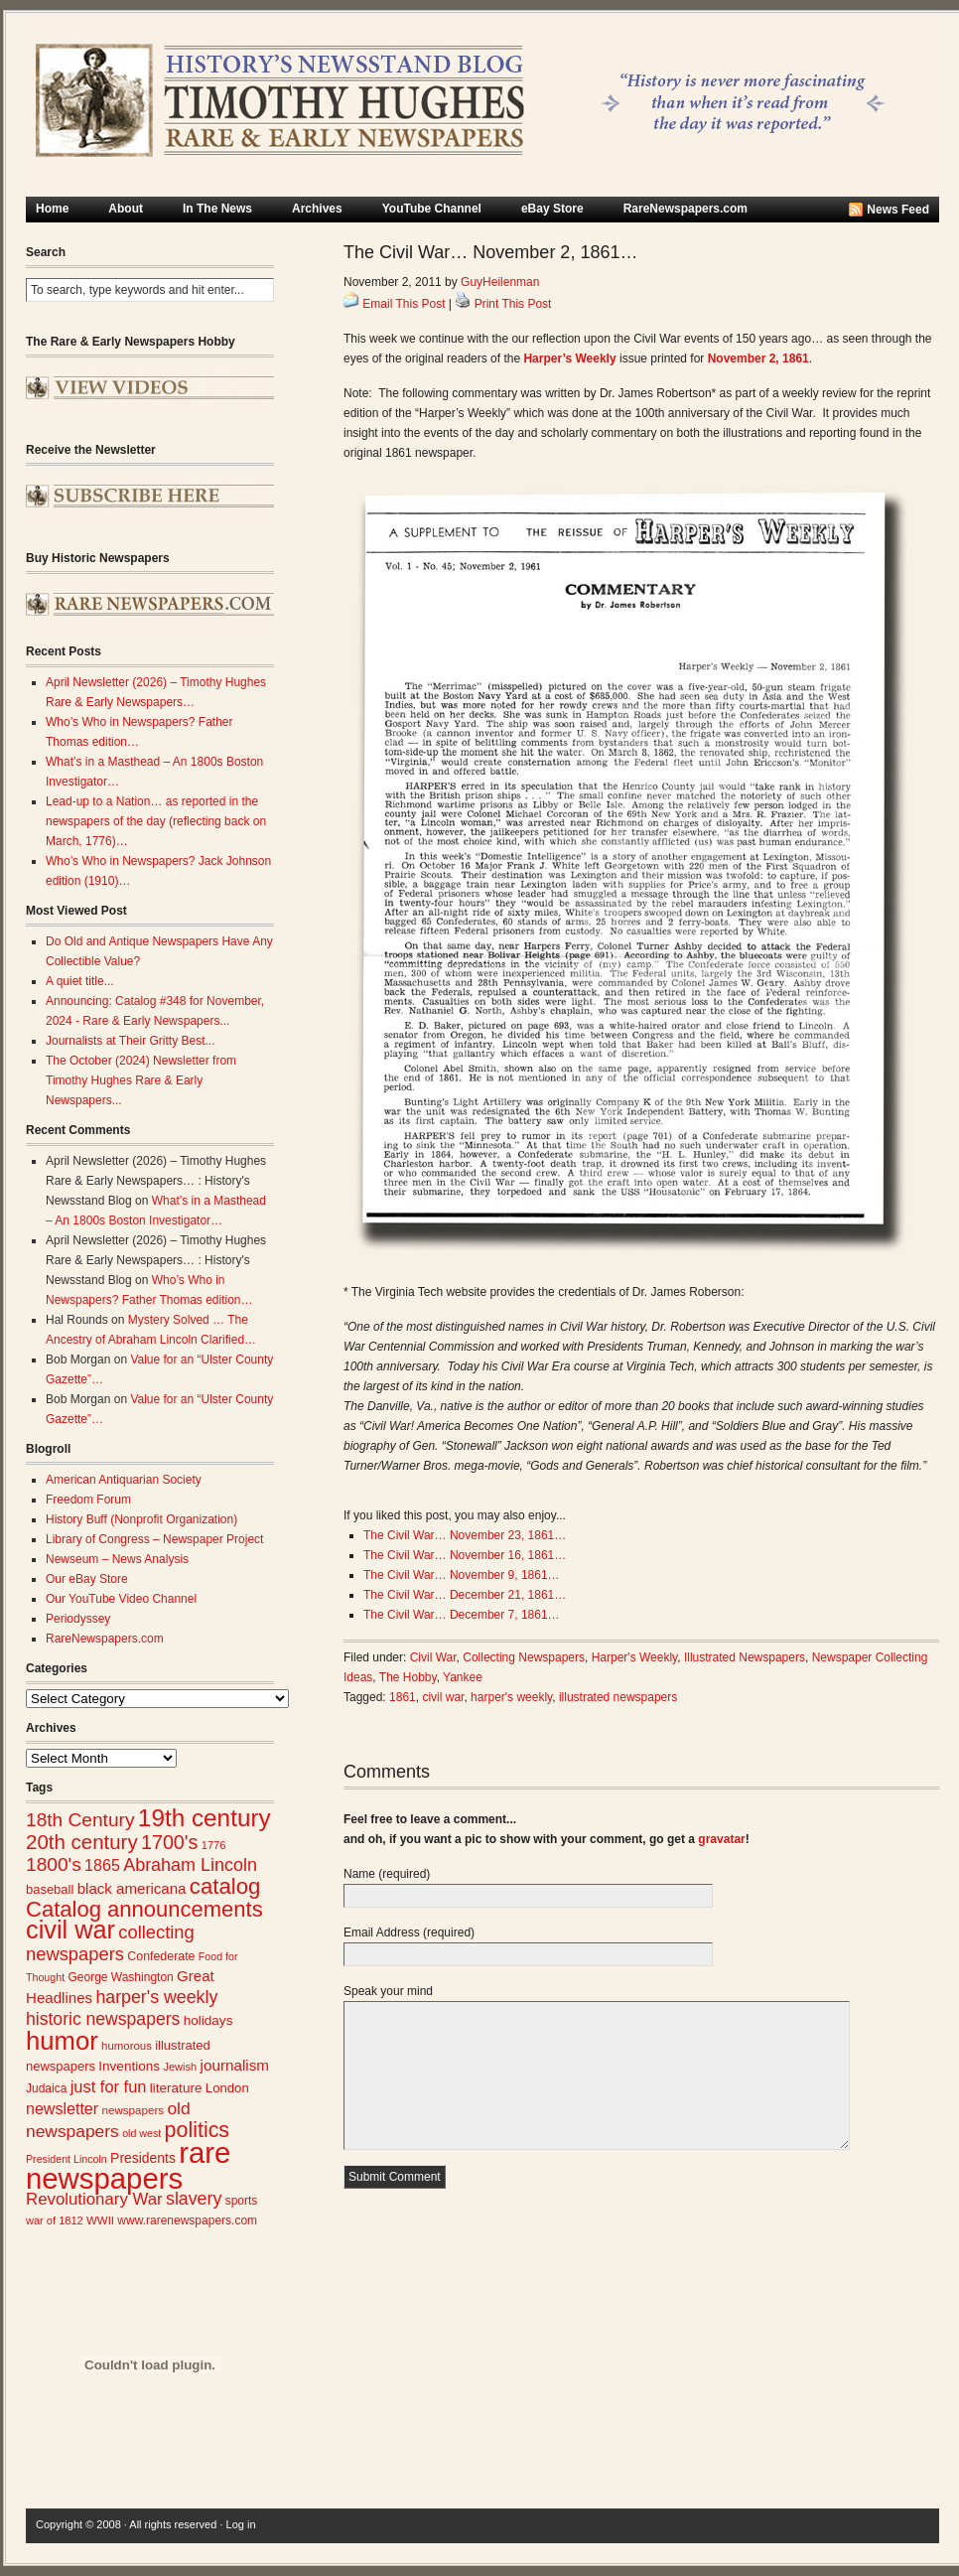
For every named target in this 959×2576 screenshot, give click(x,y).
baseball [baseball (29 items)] (49, 1889)
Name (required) (386, 1874)
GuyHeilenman (500, 282)
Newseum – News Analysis (117, 1559)
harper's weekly (511, 1697)
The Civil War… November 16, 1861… (464, 1555)
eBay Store (552, 208)
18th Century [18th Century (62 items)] (80, 1819)
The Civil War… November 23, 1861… (464, 1535)
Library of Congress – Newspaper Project (154, 1539)
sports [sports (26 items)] (241, 2201)
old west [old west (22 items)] (141, 2133)
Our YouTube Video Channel (121, 1599)
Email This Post (403, 304)
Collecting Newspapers (524, 1657)
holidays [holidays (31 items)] (208, 2020)
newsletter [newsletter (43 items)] (62, 2108)
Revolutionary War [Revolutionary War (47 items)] (94, 2199)
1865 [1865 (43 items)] (102, 1865)
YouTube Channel (431, 208)
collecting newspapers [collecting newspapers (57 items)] (110, 1943)
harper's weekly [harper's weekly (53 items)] (156, 1997)
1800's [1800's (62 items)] (53, 1864)
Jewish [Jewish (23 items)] (180, 2067)
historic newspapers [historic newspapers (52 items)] (103, 2019)
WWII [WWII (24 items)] (100, 2220)
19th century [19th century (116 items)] (204, 1817)
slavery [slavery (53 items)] (193, 2199)
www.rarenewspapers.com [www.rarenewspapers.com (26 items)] (187, 2220)
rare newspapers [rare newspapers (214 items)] (128, 2165)
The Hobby (408, 1677)
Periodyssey (78, 1619)
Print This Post (513, 304)
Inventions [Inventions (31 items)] (129, 2066)
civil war (443, 1697)
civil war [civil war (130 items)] (70, 1929)
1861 (402, 1697)
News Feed (898, 209)
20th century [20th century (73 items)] (82, 1841)
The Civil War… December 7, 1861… (461, 1615)
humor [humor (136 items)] (62, 2041)
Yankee (462, 1677)
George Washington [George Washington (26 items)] (120, 1977)
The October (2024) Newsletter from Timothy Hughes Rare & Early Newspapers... (141, 1080)
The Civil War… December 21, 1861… (464, 1595)
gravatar (721, 1839)
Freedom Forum (88, 1499)
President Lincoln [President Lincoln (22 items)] (66, 2159)
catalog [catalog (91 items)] (225, 1886)
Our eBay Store (87, 1579)
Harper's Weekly (635, 1657)
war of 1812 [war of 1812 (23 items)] (54, 2220)
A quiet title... (80, 981)
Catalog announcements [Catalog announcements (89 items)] (144, 1909)
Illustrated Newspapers (744, 1657)
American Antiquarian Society (124, 1480)
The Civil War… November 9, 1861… (461, 1575)
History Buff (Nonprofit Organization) (141, 1519)
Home (52, 208)
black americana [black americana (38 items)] (132, 1888)
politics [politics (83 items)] (197, 2130)
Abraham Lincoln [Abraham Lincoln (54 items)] (190, 1865)
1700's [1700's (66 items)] (169, 1842)
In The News (217, 208)
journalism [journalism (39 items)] (235, 2065)
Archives (317, 208)
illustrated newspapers (618, 1697)
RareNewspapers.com (685, 208)
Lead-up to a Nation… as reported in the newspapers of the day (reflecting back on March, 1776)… (156, 821)
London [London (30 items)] (227, 2087)
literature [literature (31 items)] (176, 2087)
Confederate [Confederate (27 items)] (161, 1956)
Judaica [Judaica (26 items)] (46, 2088)
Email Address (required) (409, 1932)
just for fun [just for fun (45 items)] (108, 2086)
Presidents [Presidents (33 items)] (143, 2158)
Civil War (433, 1657)
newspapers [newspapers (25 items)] (132, 2109)
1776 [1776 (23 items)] (214, 1845)
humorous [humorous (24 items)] (126, 2046)
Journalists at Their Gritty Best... (130, 1041)
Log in (241, 2524)
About (125, 208)
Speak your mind (388, 1991)
